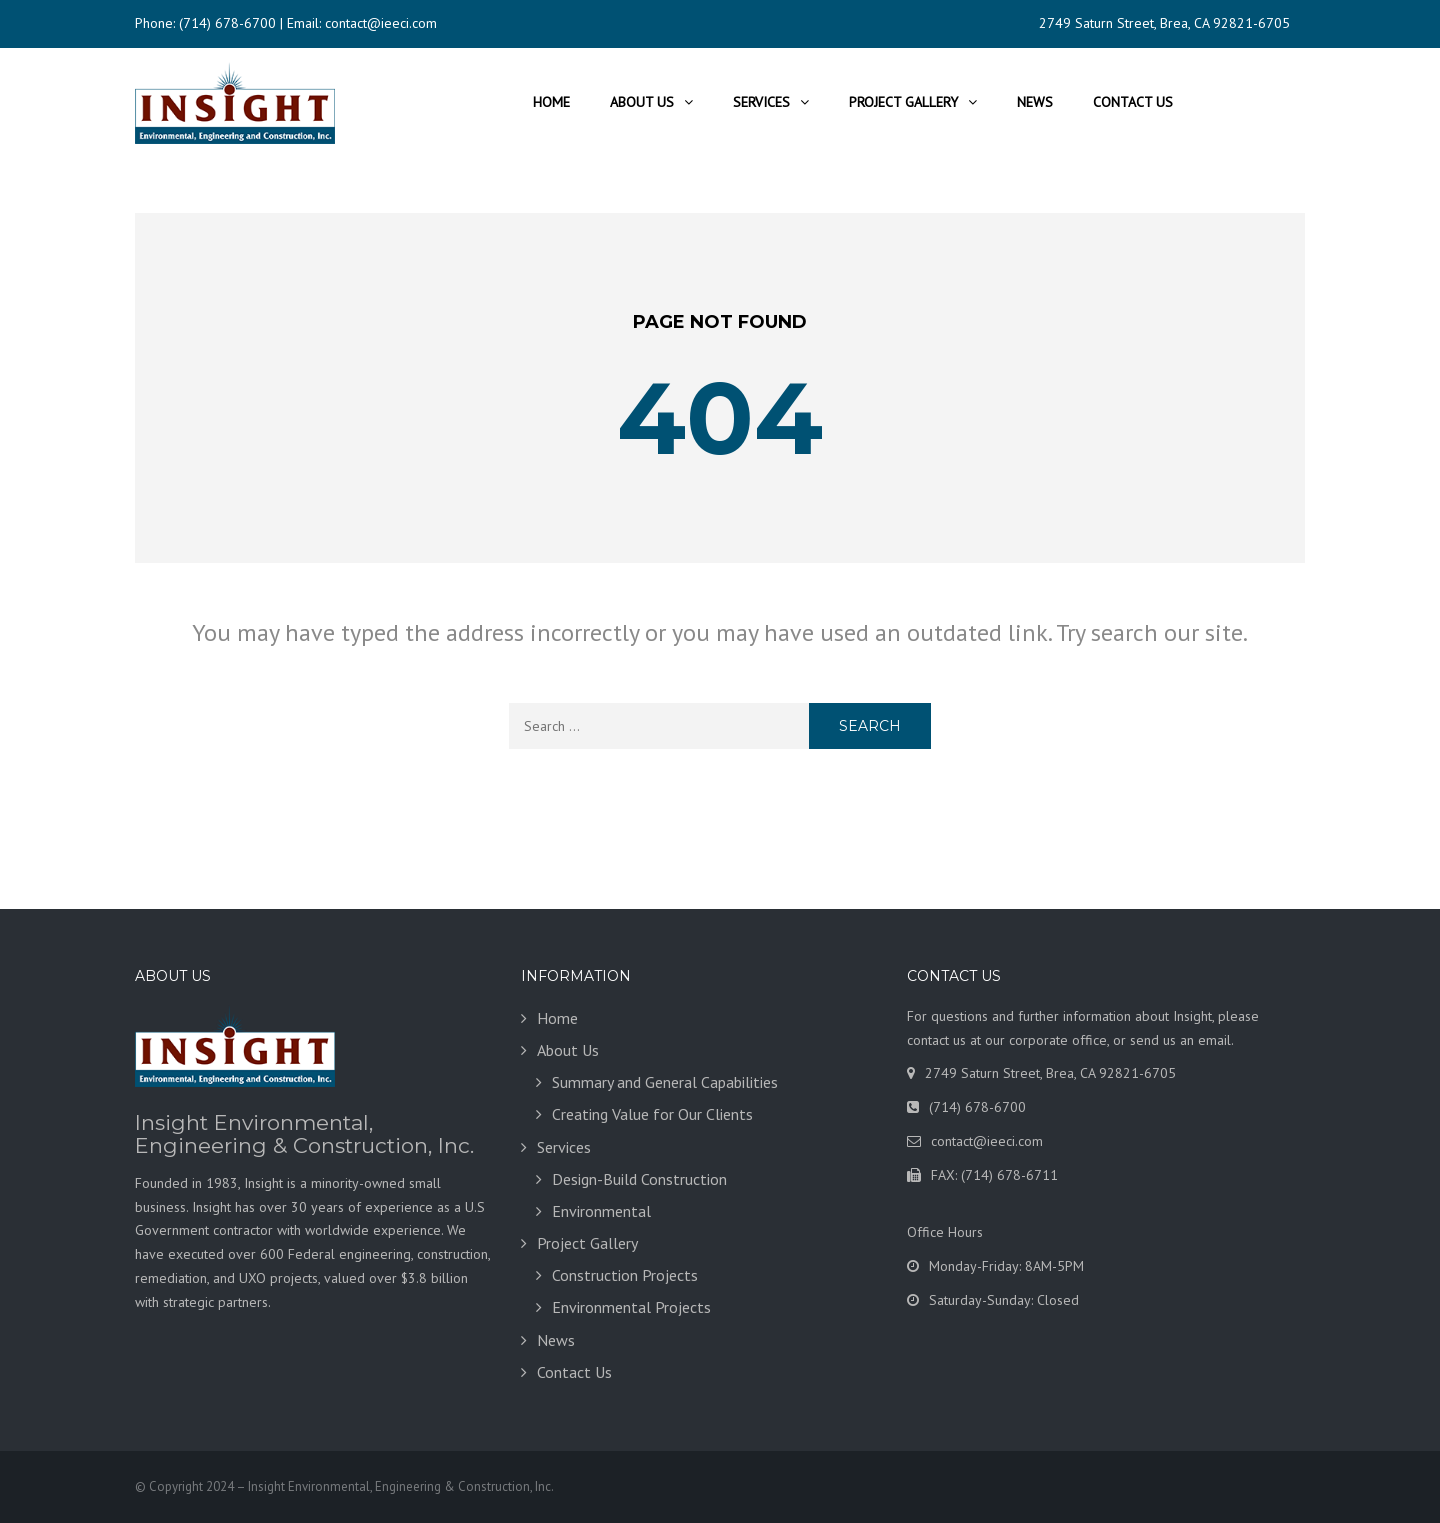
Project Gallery (903, 102)
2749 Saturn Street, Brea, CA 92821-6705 (1164, 23)
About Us (642, 102)
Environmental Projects (631, 1307)
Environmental (601, 1211)
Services (761, 102)
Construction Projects (625, 1275)
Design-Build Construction (639, 1179)
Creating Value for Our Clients (652, 1114)
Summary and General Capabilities (665, 1082)
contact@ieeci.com (381, 23)
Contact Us (1133, 102)
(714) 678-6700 (227, 23)
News (1035, 102)
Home (551, 102)
